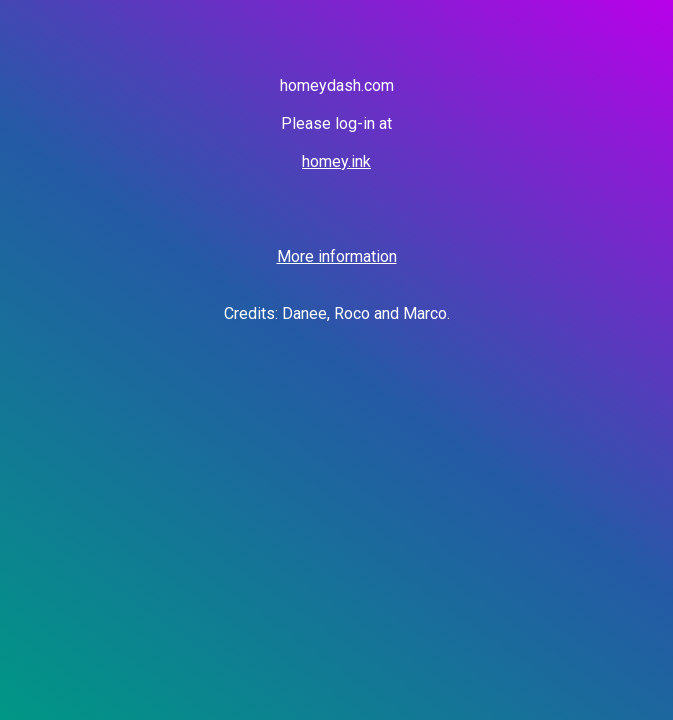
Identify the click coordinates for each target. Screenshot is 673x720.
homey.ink (336, 161)
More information (337, 256)
